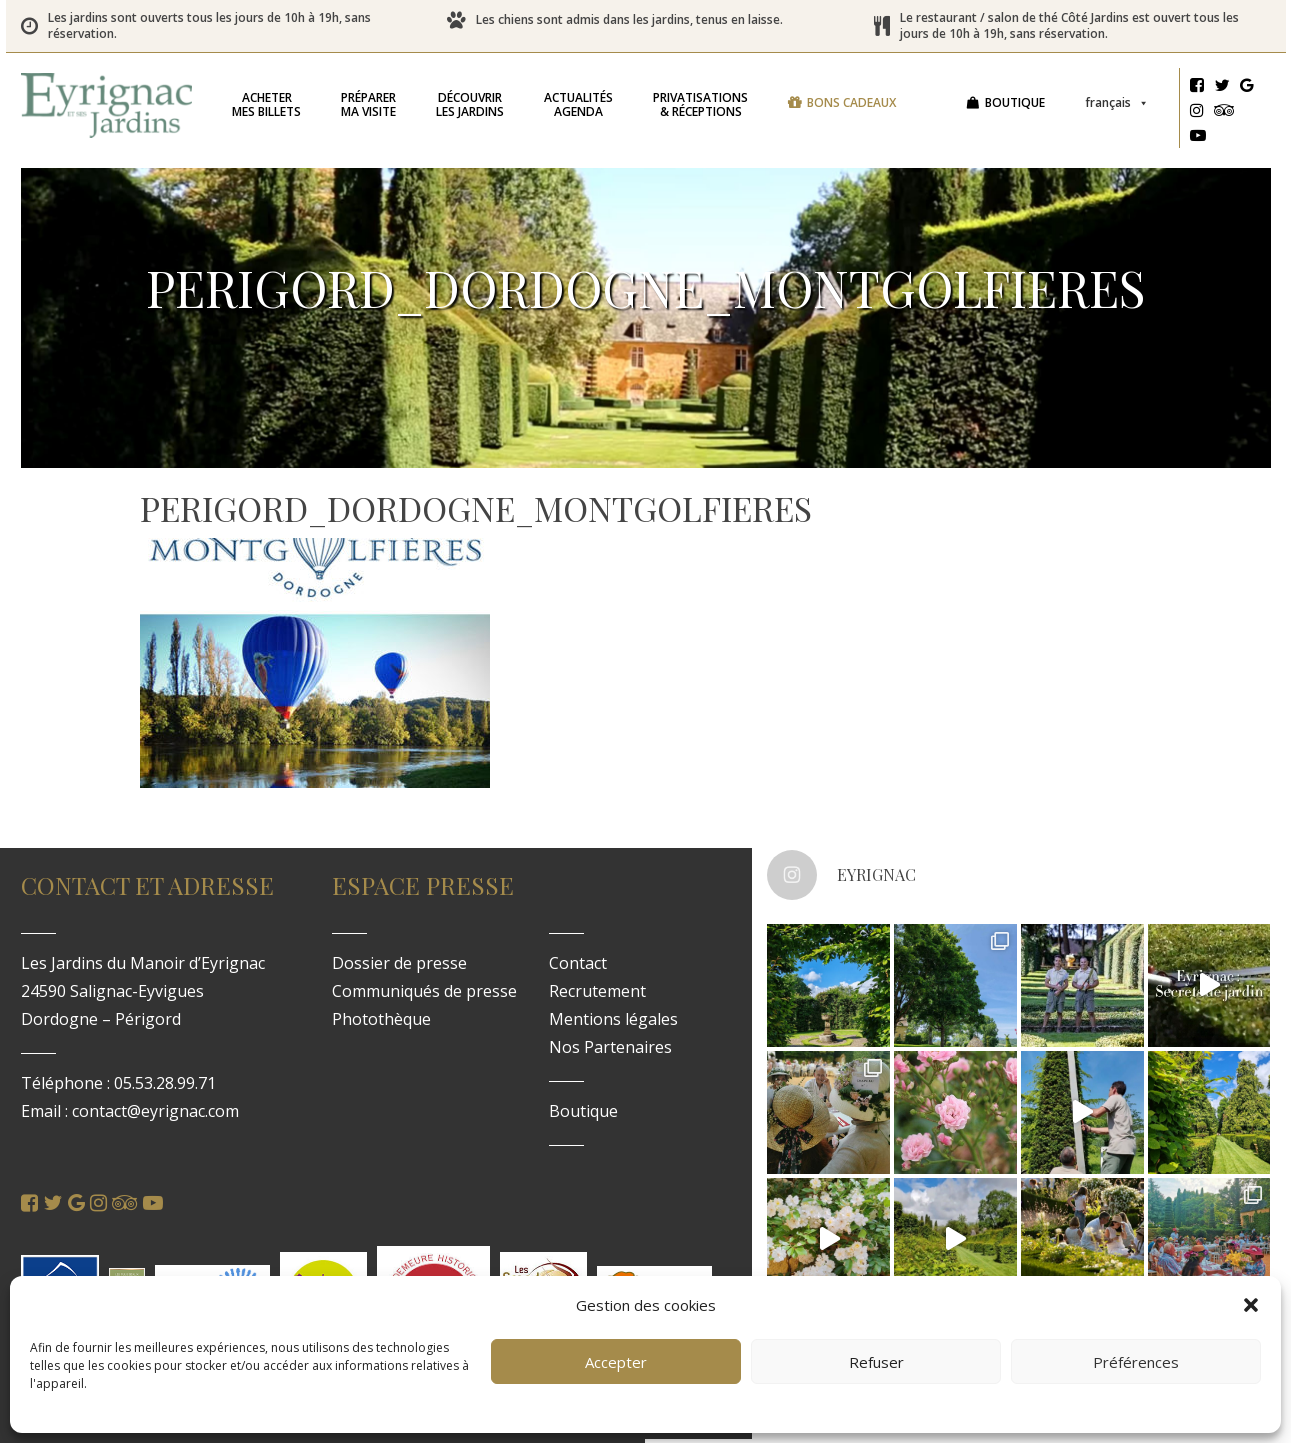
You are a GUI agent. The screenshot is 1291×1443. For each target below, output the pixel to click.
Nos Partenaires (610, 1047)
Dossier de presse (399, 963)
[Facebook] (1197, 88)
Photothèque (381, 1019)
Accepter (616, 1362)
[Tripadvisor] (1224, 113)
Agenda (578, 104)
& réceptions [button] (700, 104)
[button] (1251, 1305)
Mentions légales (613, 1019)
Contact (578, 963)
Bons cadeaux (851, 102)
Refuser (876, 1362)
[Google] (1247, 88)
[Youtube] (1198, 138)
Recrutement (597, 991)
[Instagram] (1197, 113)
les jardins (470, 104)
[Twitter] (1222, 88)
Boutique (1015, 102)
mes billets (266, 104)
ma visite (368, 104)
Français (1117, 102)
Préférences (1136, 1362)
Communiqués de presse (424, 991)
